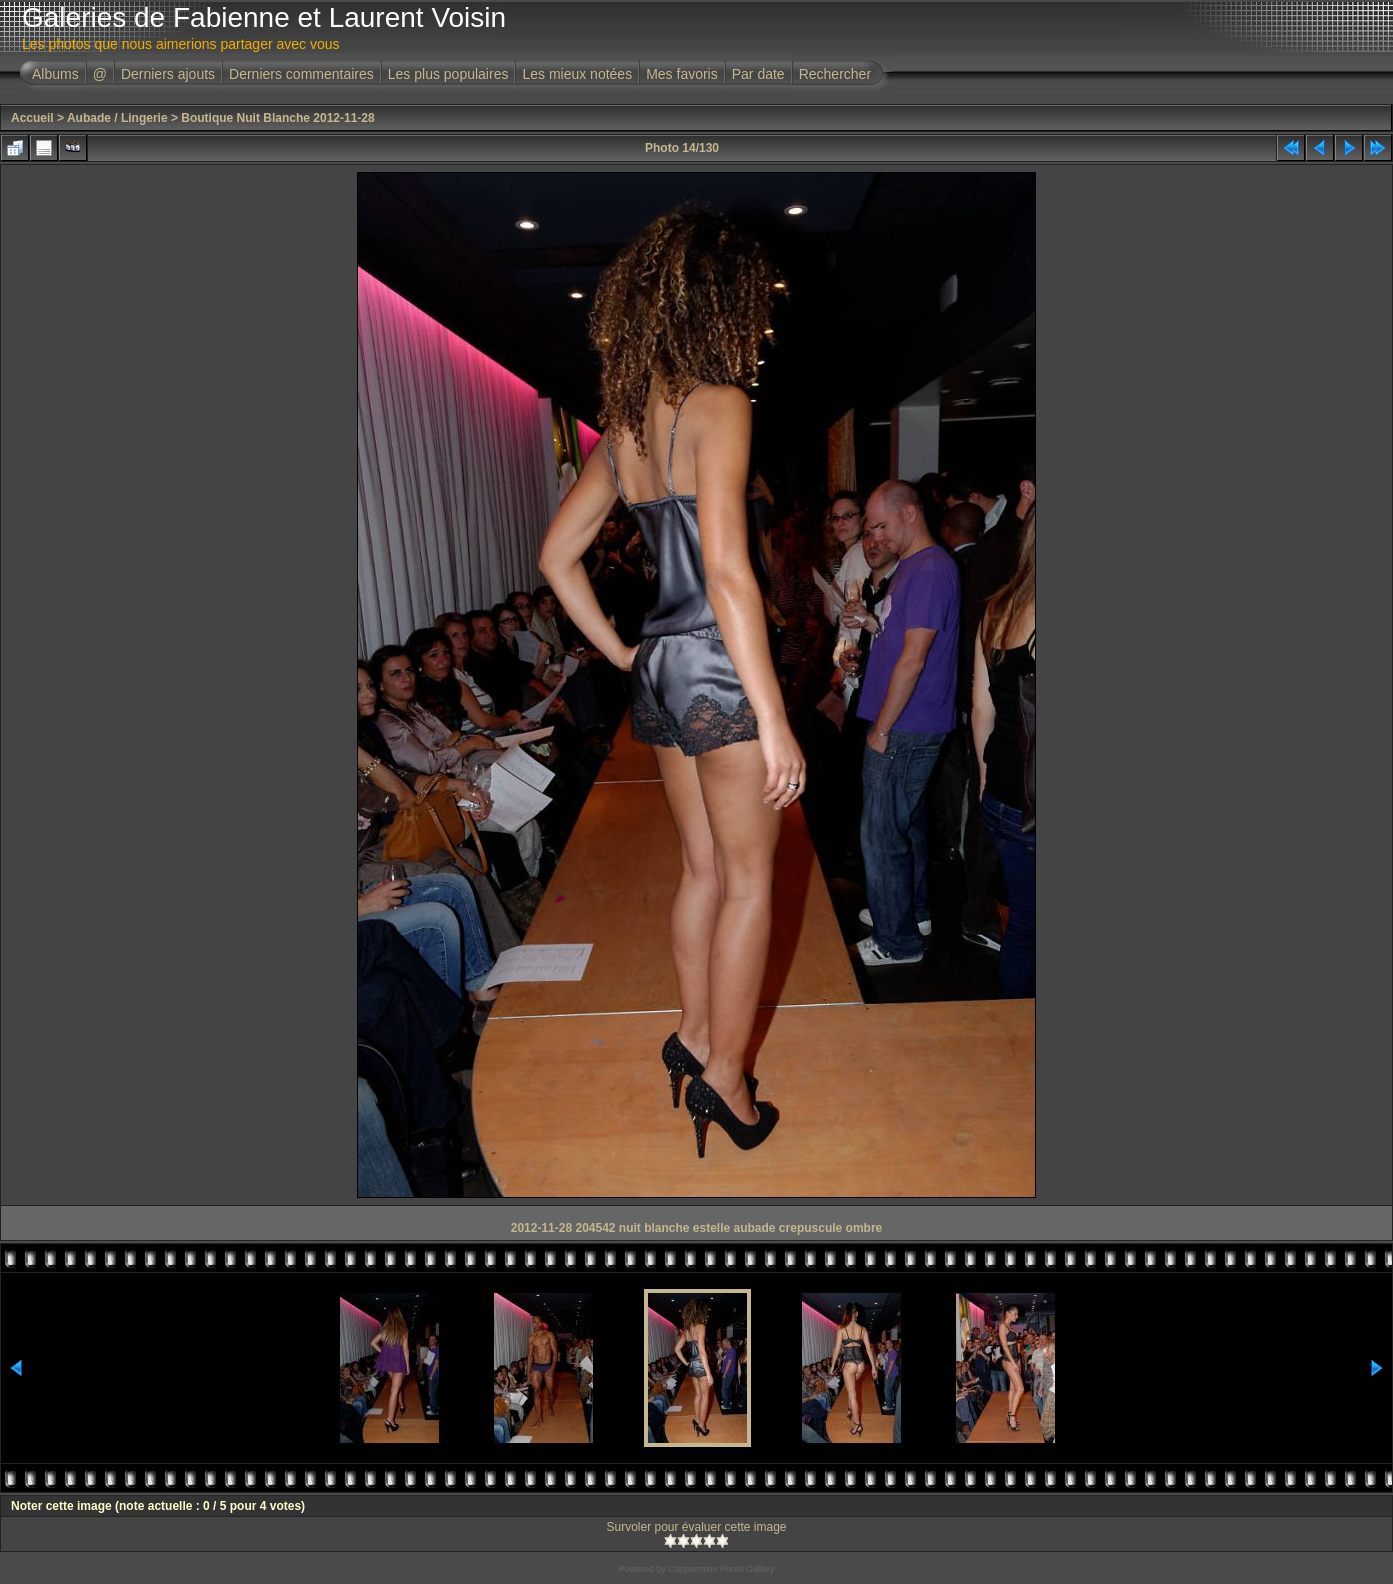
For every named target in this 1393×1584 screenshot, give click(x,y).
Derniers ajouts (168, 74)
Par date (758, 74)
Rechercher (835, 74)
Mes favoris (682, 74)
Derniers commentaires (301, 74)
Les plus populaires (448, 74)
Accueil (32, 118)
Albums (55, 74)
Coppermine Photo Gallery (721, 1569)
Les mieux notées (577, 74)
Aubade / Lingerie (117, 118)
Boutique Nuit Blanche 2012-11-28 (277, 118)
